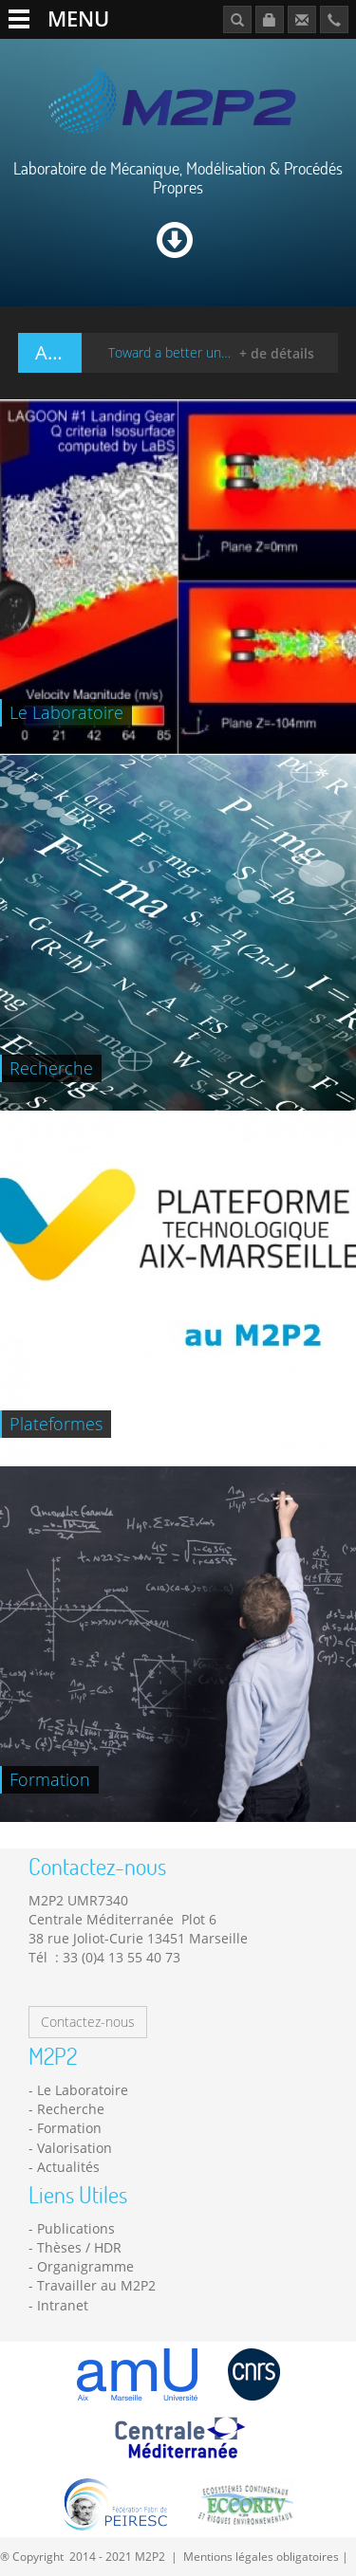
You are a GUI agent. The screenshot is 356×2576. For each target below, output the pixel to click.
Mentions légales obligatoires (261, 2556)
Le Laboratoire (82, 2090)
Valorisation (74, 2148)
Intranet (62, 2305)
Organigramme (85, 2266)
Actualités (68, 2167)
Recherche (70, 2109)
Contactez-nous (88, 2022)
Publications (76, 2228)
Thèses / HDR (79, 2247)
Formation (69, 2128)
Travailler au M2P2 (96, 2285)
